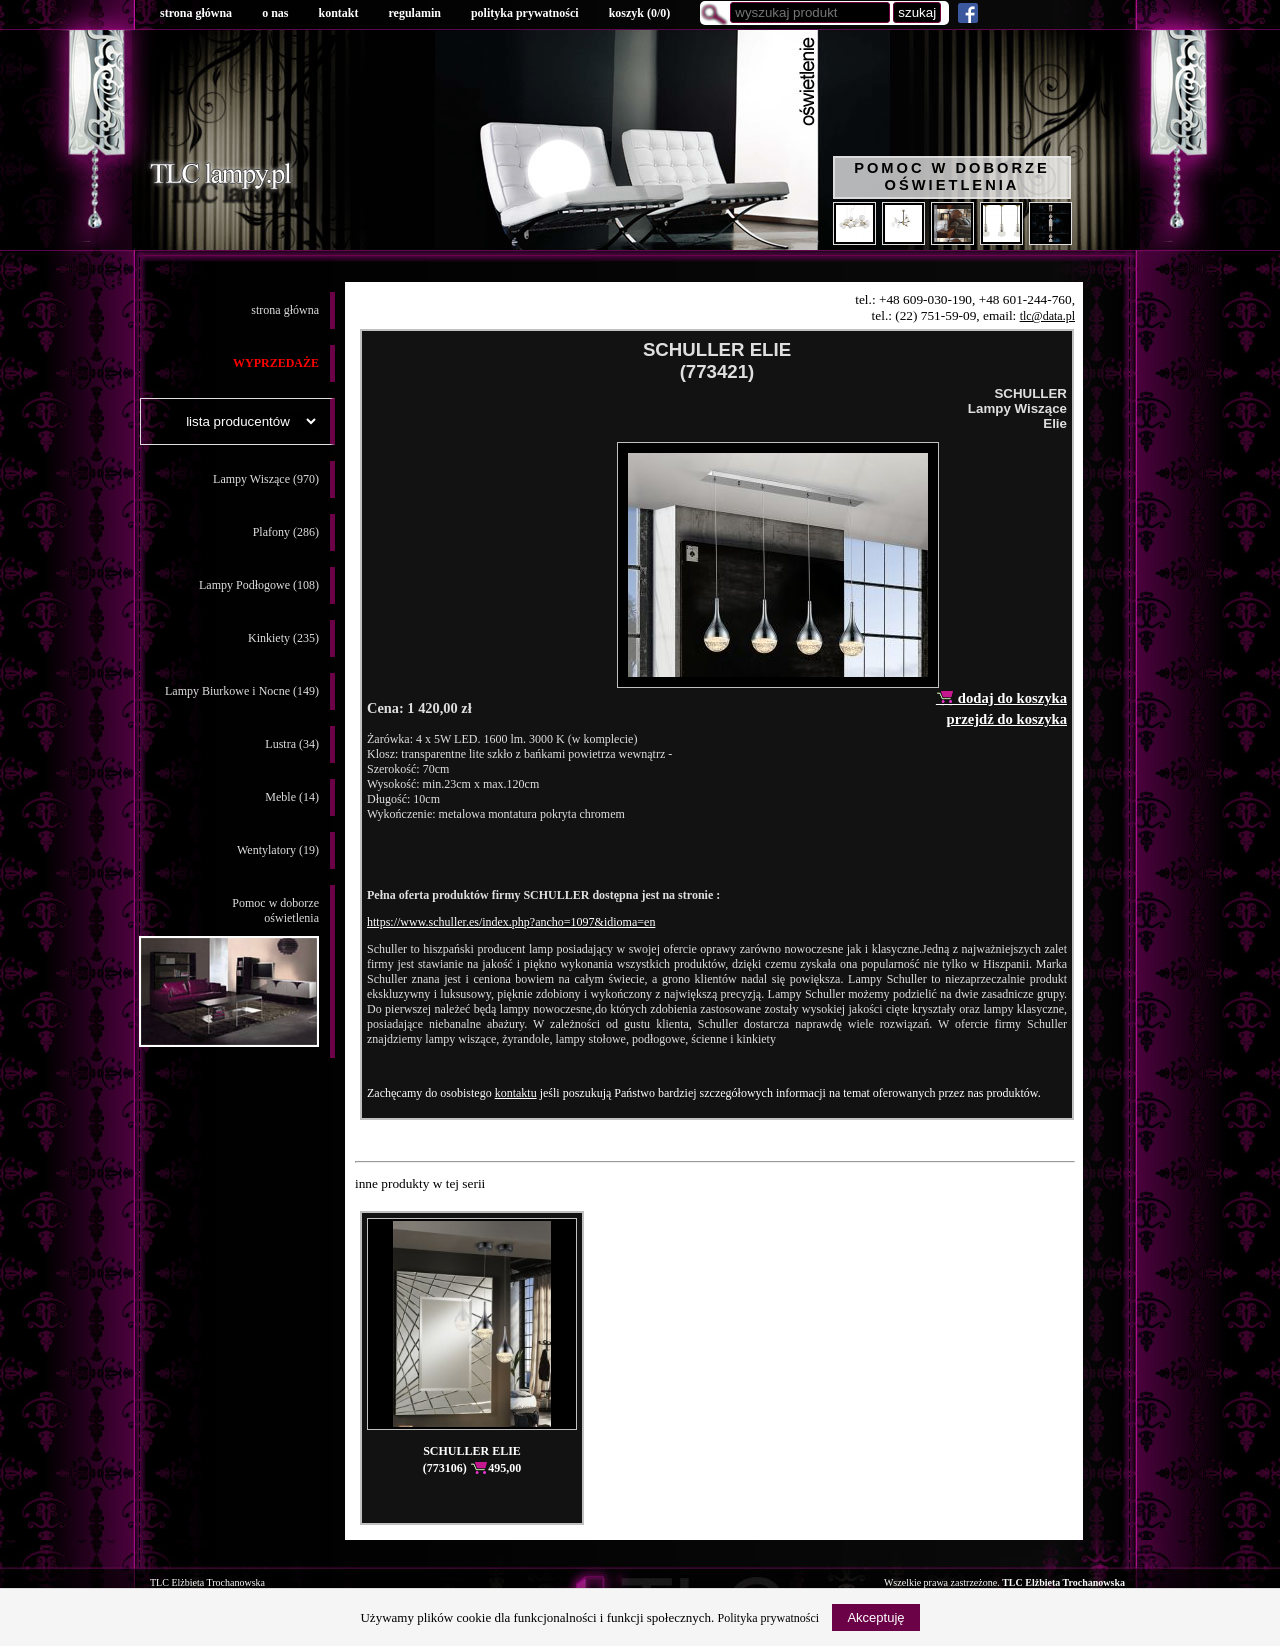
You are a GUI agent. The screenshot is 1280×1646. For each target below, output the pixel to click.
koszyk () (640, 13)
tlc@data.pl (1047, 316)
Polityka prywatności (769, 1618)
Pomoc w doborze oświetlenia (952, 176)
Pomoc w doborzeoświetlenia (229, 971)
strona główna (196, 13)
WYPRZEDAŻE (276, 363)
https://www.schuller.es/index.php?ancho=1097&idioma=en (511, 922)
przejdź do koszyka (1006, 719)
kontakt (338, 13)
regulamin (414, 13)
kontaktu (516, 1093)
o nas (275, 13)
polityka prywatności (525, 13)
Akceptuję (875, 1617)
